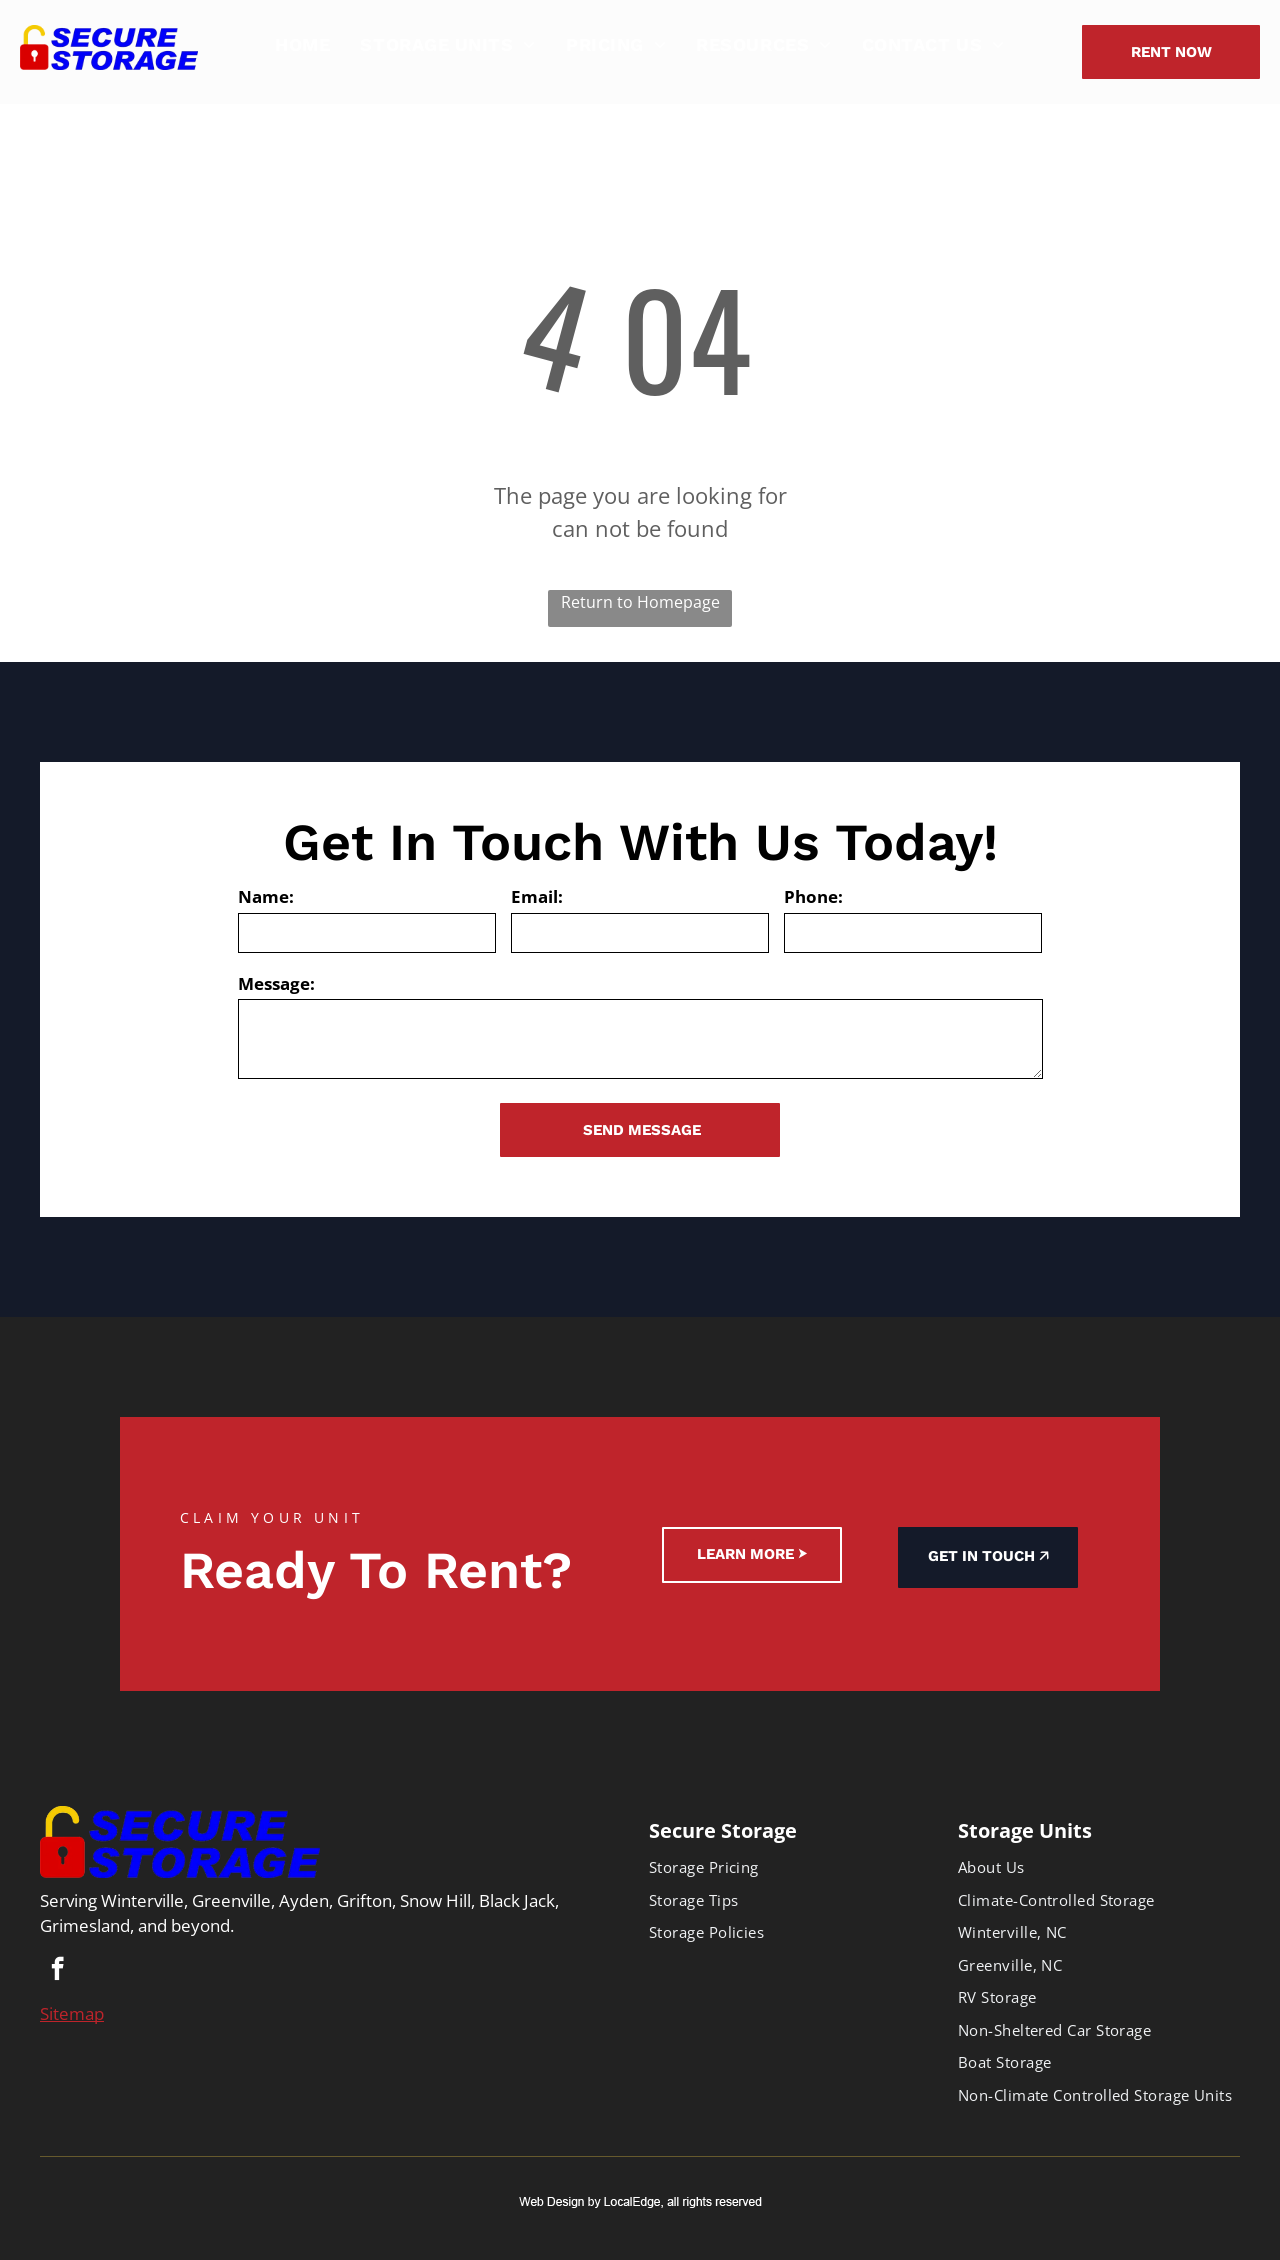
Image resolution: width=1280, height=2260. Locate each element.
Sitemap (72, 2013)
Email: (537, 896)
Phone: (813, 896)
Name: (266, 896)
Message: (276, 983)
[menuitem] (302, 44)
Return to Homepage (640, 602)
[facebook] (57, 1971)
